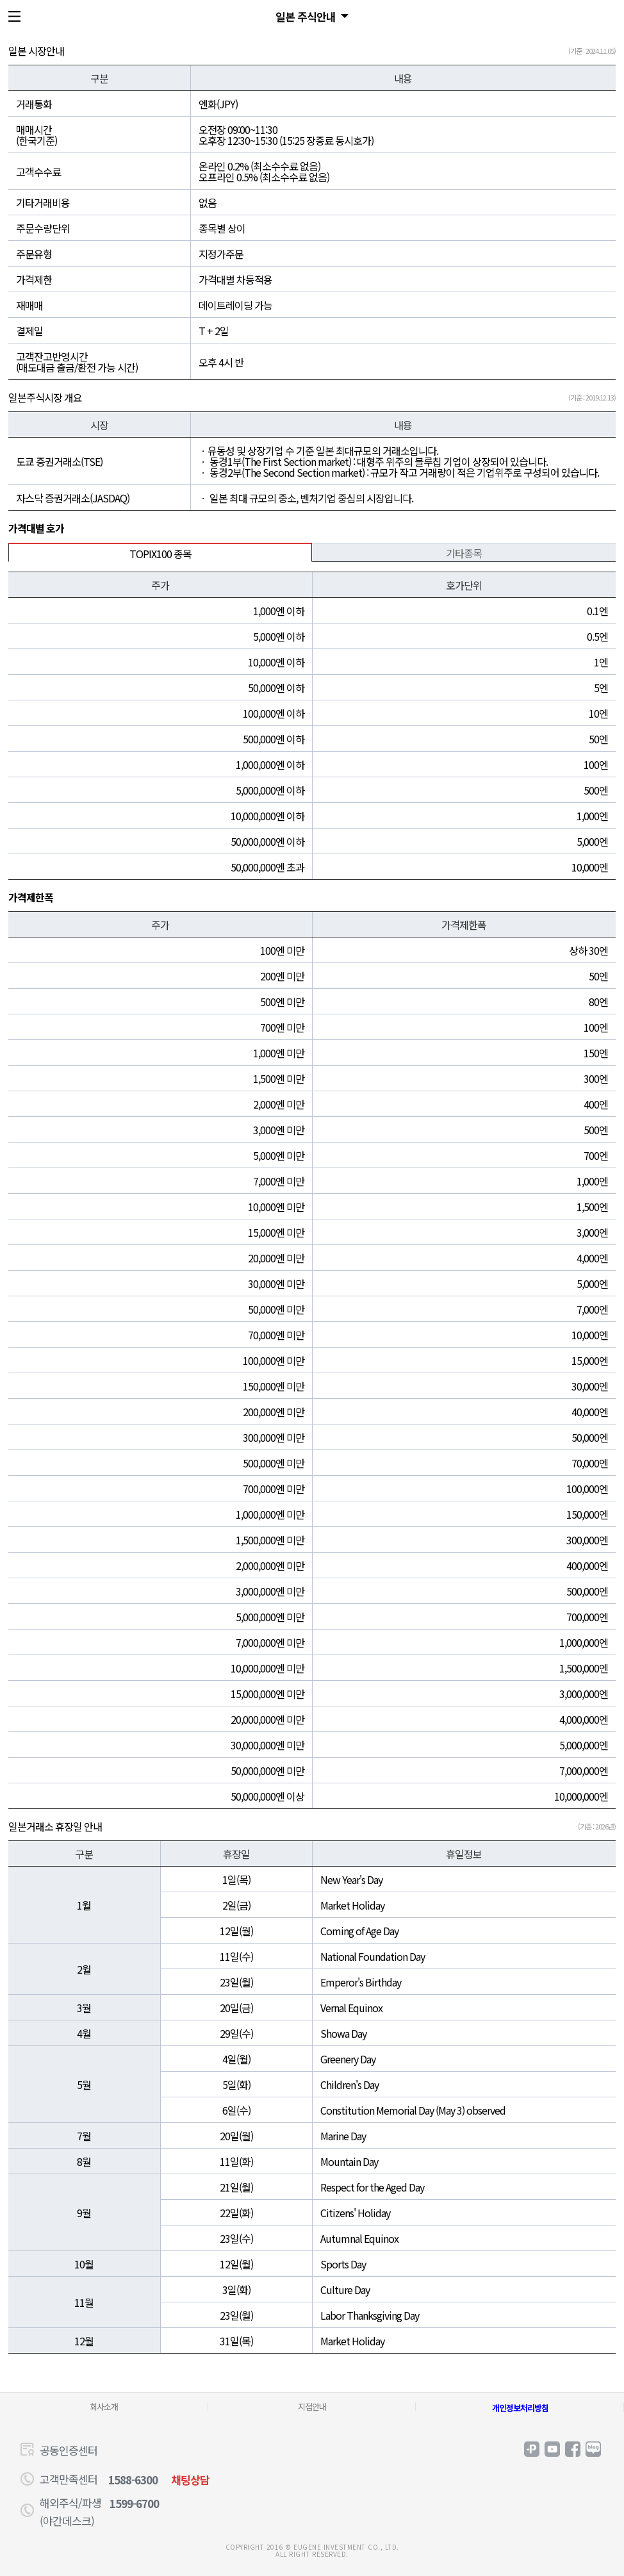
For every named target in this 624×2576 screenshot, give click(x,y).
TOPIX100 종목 (160, 553)
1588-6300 (133, 2480)
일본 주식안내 (305, 16)
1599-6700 (134, 2503)
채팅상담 (190, 2480)
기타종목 (464, 553)
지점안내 (312, 2406)
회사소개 (104, 2406)
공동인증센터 (68, 2450)
